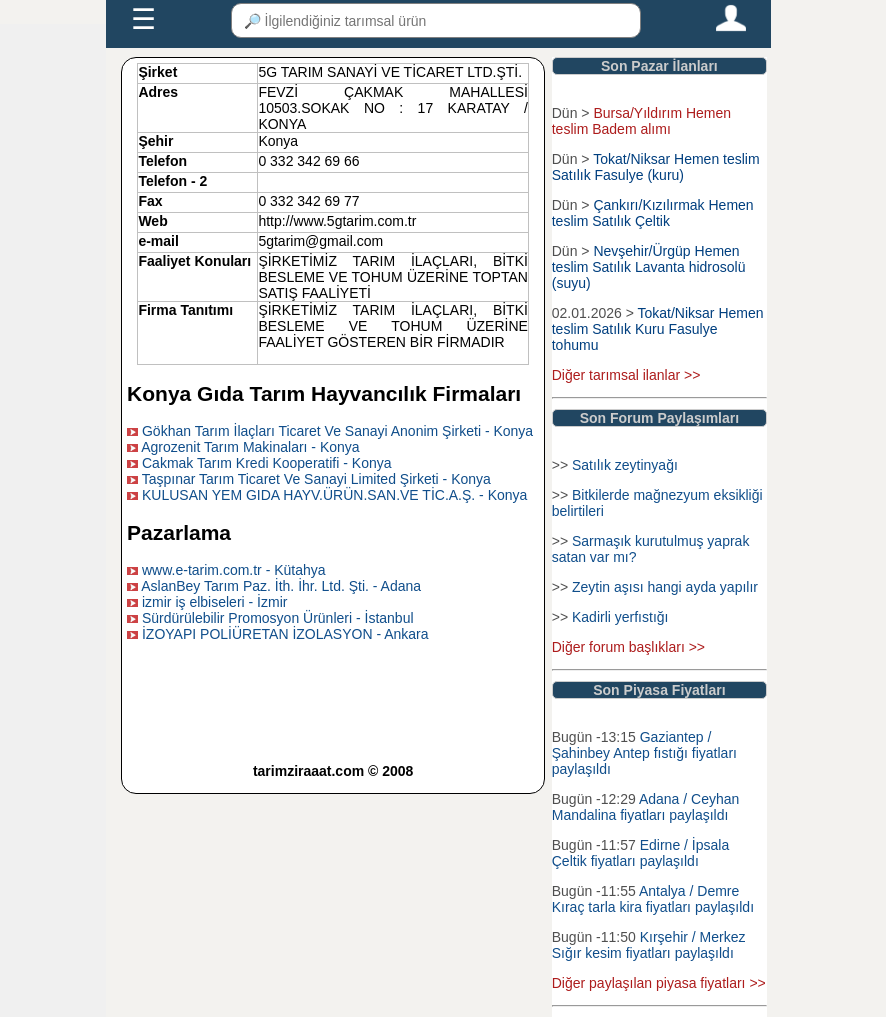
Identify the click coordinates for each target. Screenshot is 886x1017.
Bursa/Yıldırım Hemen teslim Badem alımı (641, 121)
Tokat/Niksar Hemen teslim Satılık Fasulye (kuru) (656, 167)
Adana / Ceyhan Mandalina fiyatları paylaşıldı (646, 807)
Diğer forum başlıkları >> (628, 647)
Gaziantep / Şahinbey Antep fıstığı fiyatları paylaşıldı (644, 753)
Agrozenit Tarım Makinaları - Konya (250, 447)
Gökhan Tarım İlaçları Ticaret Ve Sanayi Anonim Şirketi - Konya (337, 431)
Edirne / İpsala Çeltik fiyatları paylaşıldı (640, 853)
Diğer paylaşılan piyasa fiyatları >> (659, 983)
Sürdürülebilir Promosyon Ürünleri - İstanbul (278, 618)
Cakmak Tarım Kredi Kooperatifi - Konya (267, 463)
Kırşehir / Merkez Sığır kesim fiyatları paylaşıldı (649, 945)
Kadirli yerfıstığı (620, 617)
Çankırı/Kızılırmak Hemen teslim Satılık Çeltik (653, 213)
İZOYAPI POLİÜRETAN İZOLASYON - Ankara (285, 634)
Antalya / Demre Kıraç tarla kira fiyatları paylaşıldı (653, 899)
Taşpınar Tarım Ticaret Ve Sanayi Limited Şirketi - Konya (316, 479)
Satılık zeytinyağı (625, 465)
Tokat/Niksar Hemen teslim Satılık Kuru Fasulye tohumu (658, 329)
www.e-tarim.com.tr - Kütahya (234, 570)
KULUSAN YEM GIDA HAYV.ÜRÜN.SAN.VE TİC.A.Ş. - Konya (334, 495)
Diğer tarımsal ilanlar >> (626, 375)
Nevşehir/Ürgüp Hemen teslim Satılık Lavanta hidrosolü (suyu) (649, 267)
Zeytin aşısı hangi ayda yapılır (665, 587)
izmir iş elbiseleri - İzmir (214, 602)
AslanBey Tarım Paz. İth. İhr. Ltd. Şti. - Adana (281, 586)
